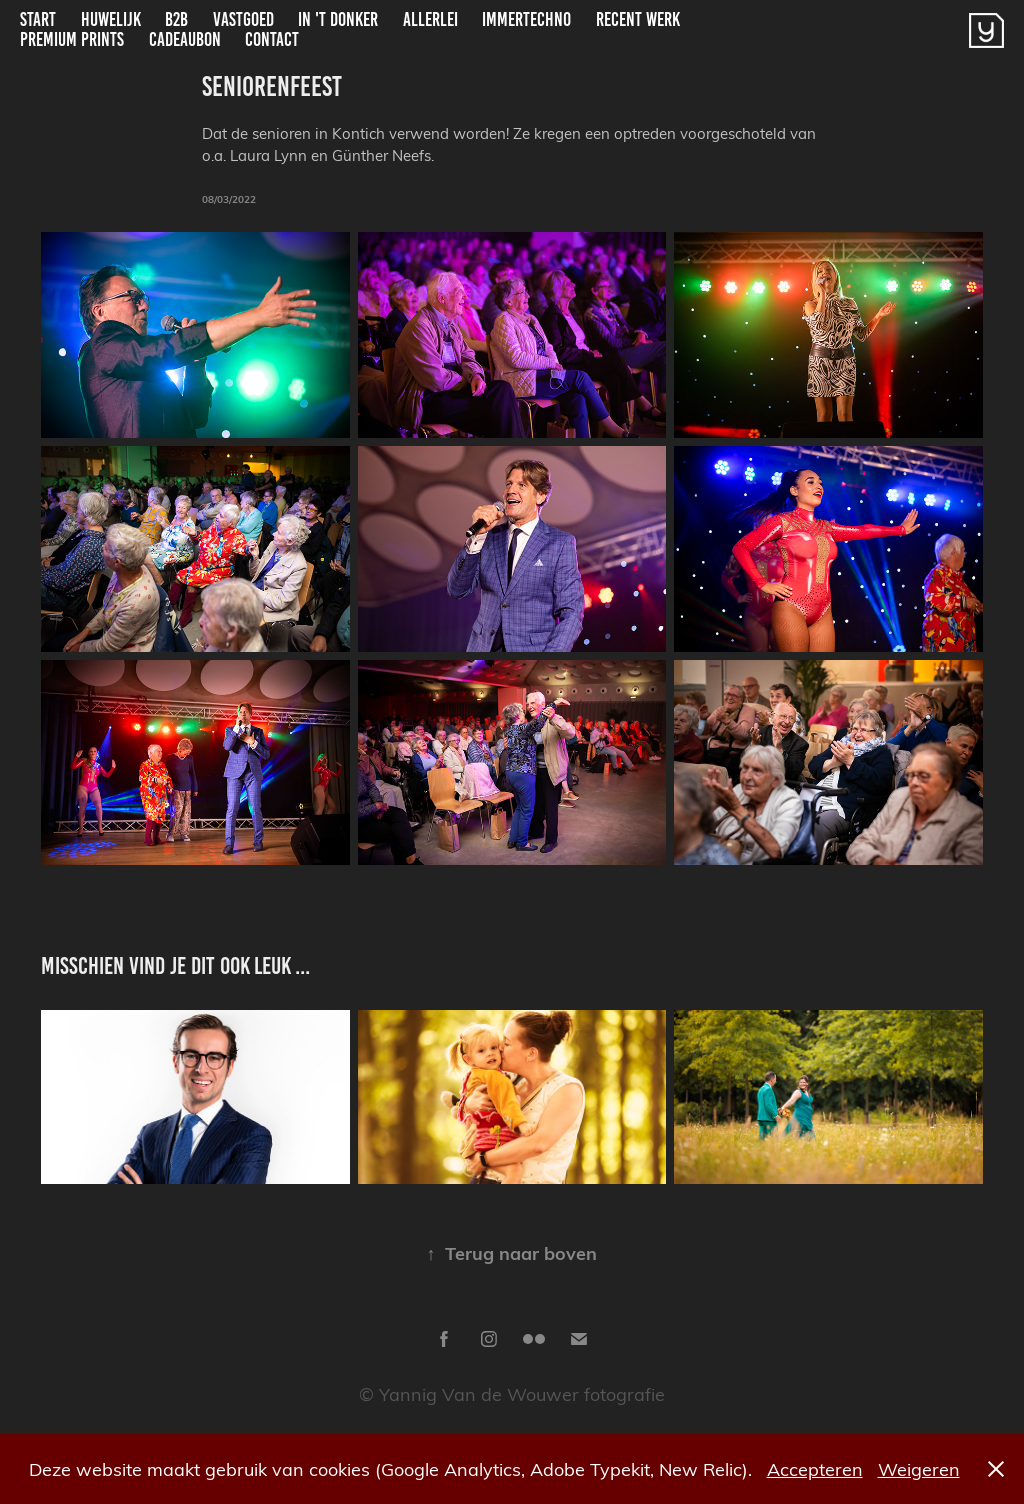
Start (38, 19)
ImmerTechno (526, 19)
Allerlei (430, 19)
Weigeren (919, 1468)
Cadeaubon (185, 39)
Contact (272, 39)
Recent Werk (638, 19)
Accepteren (815, 1468)
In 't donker (338, 19)
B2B (176, 19)
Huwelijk (111, 19)
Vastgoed (243, 19)
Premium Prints (72, 39)
